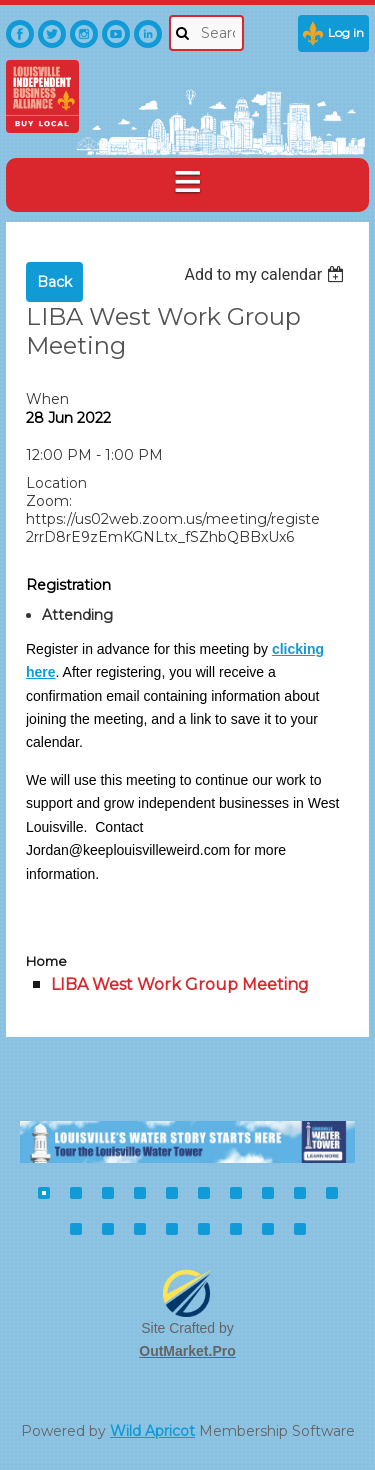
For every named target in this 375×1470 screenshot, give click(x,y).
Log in (346, 32)
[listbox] (266, 274)
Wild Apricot (152, 1431)
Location (56, 483)
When (47, 399)
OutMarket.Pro (187, 1351)
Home (46, 961)
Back (54, 282)
